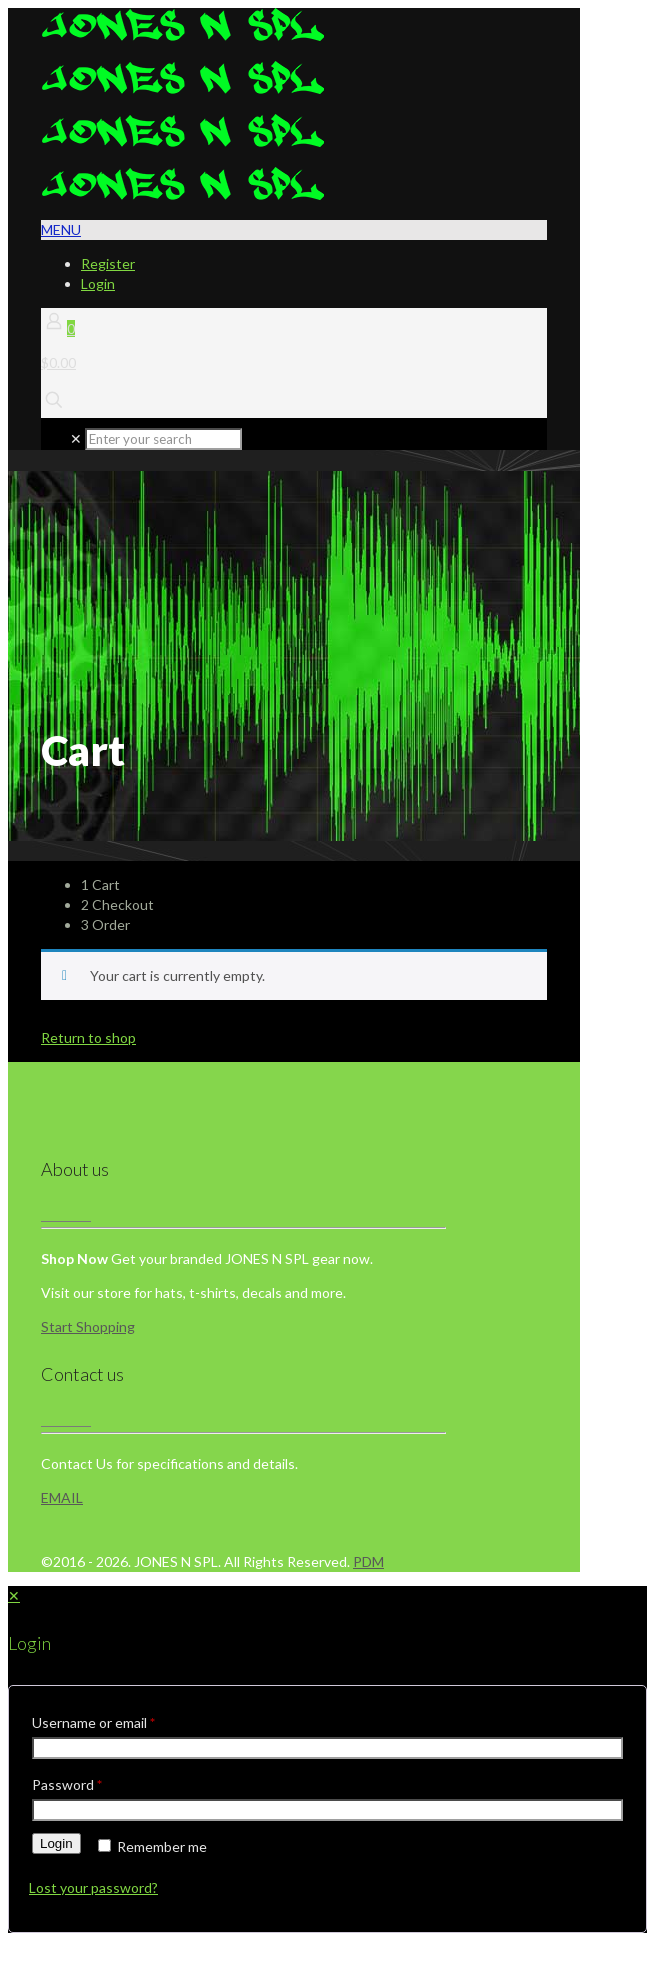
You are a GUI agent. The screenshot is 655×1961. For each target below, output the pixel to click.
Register (108, 263)
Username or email (93, 1722)
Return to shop (88, 1037)
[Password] (327, 1810)
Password (67, 1784)
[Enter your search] (163, 439)
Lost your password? (93, 1887)
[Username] (327, 1748)
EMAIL (62, 1497)
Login (98, 283)
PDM (368, 1561)
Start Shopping (88, 1326)
